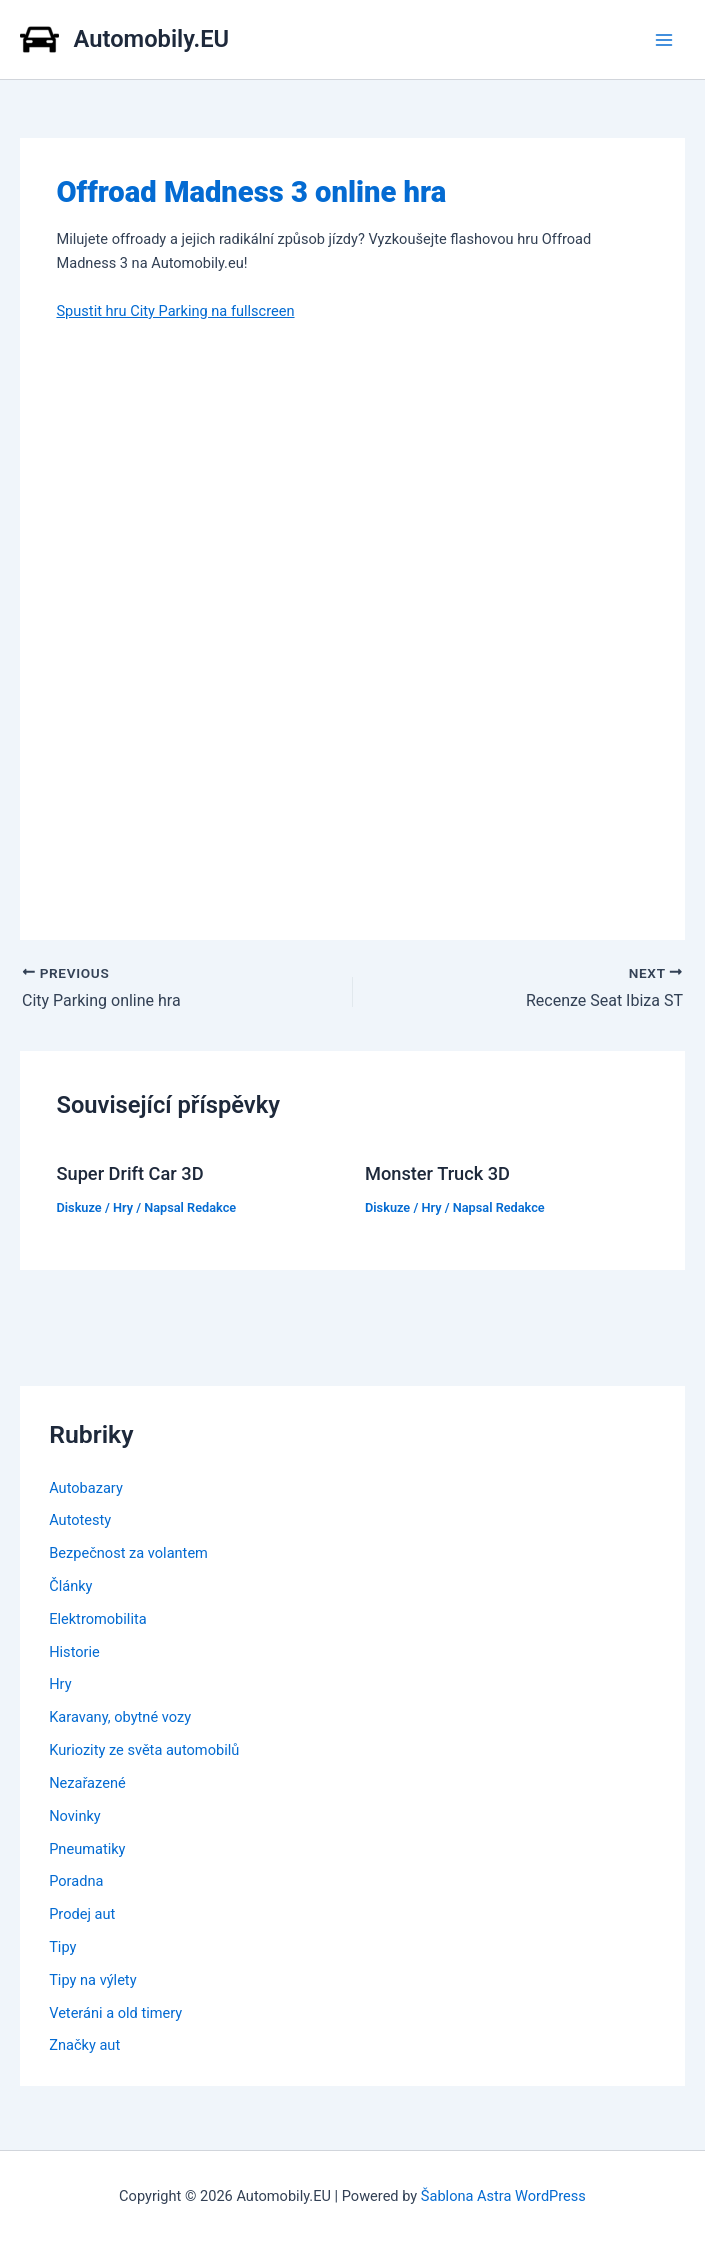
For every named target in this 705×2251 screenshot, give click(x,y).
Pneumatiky (87, 1849)
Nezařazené (87, 1783)
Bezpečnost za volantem (128, 1553)
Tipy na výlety (92, 1980)
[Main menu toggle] (664, 40)
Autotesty (80, 1520)
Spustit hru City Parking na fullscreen (175, 311)
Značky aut (84, 2045)
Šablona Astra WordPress (503, 2196)
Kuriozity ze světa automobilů (144, 1750)
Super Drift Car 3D (129, 1173)
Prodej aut (82, 1914)
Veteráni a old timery (115, 2013)
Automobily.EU (152, 39)
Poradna (76, 1881)
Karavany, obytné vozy (120, 1717)
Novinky (75, 1816)
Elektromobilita (97, 1619)
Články (70, 1586)
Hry (123, 1207)
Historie (74, 1652)
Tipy (62, 1947)
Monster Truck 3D (437, 1173)
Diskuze (78, 1207)
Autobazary (86, 1488)
